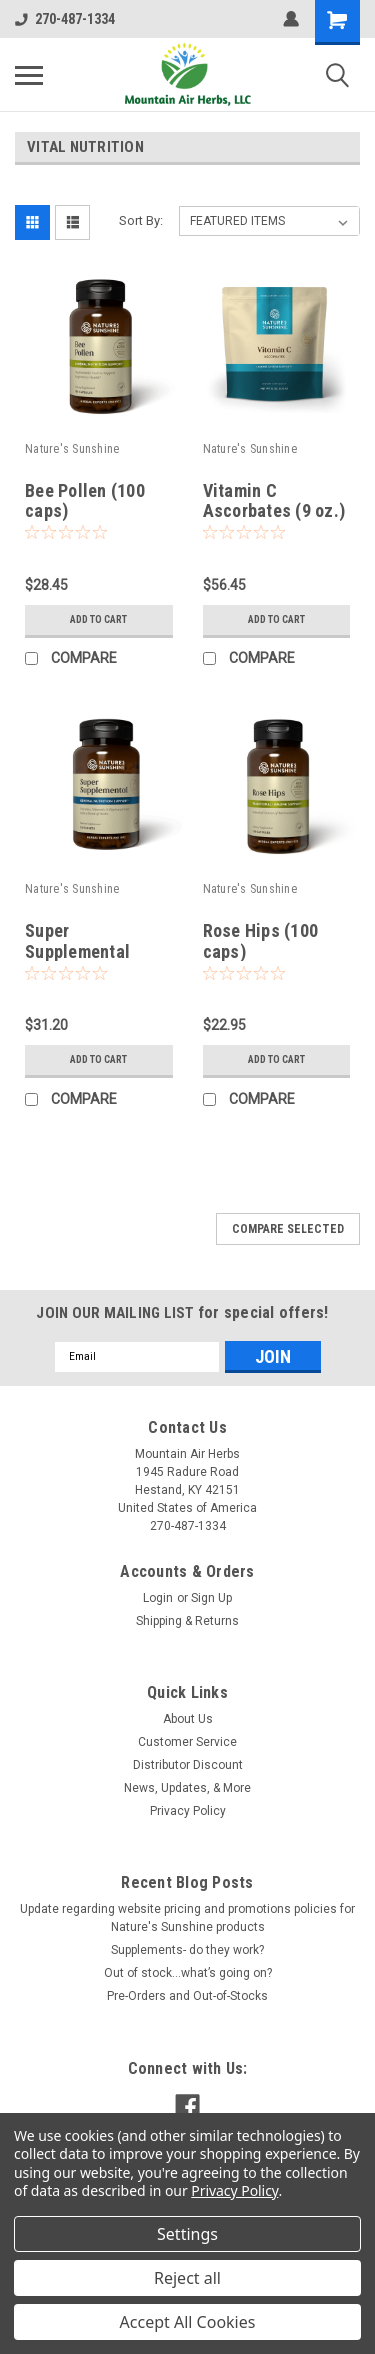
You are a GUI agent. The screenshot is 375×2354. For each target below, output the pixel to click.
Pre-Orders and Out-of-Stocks (187, 1996)
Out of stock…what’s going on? (188, 1973)
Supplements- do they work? (187, 1950)
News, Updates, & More (187, 1788)
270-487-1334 (65, 19)
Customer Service (187, 1742)
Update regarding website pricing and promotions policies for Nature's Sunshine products (187, 1918)
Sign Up (211, 1598)
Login (158, 1598)
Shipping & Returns (187, 1621)
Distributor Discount (188, 1765)
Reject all (187, 2278)
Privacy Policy (188, 1811)
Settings (187, 2234)
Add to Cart (98, 619)
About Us (188, 1719)
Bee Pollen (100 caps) (85, 501)
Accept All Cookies (188, 2322)
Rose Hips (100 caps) (261, 941)
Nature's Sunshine (72, 449)
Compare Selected (288, 1229)
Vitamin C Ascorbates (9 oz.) (274, 501)
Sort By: (141, 220)
